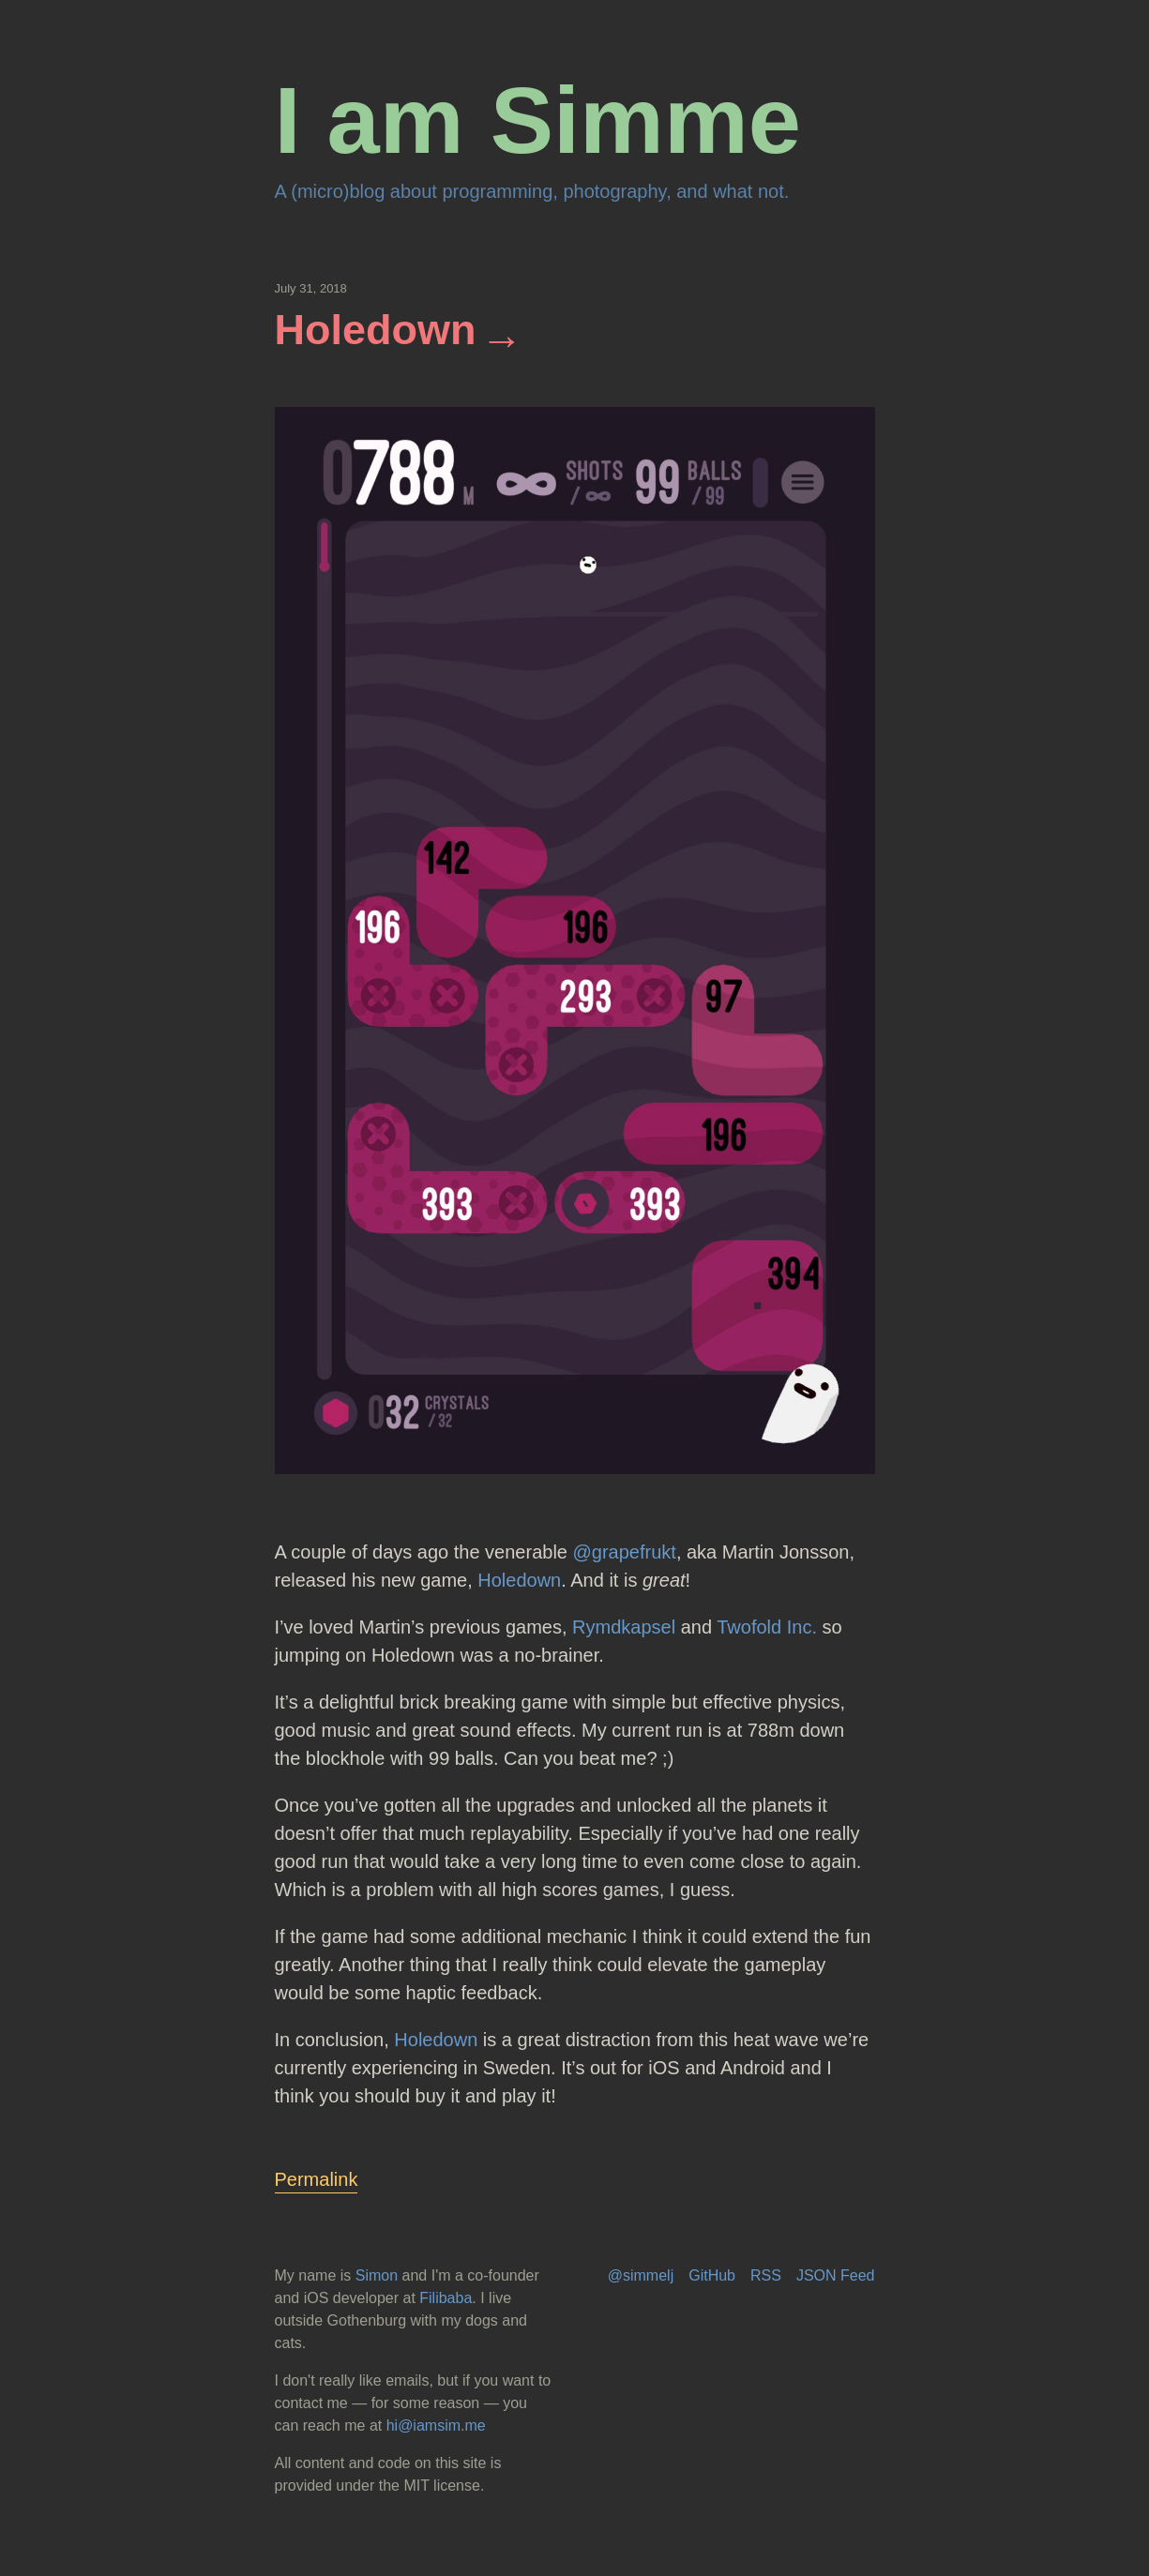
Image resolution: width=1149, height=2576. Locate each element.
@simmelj (640, 2275)
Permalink (316, 2179)
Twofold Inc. (767, 1627)
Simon (376, 2275)
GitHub (711, 2275)
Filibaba (445, 2298)
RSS (765, 2275)
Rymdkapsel (623, 1627)
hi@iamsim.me (436, 2425)
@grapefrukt (624, 1552)
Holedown (375, 330)
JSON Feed (835, 2275)
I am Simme (538, 120)
